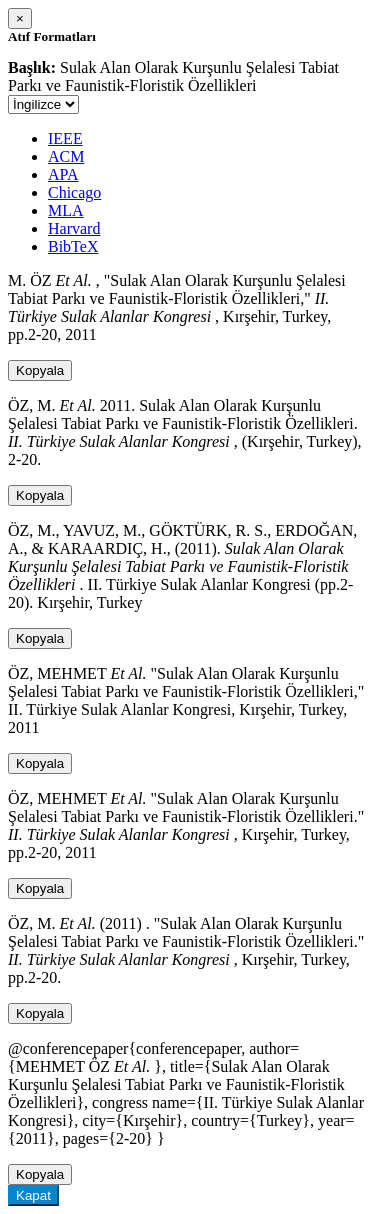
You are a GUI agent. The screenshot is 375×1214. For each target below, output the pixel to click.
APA (63, 174)
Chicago (74, 192)
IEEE (65, 138)
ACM (66, 156)
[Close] (20, 18)
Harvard (74, 228)
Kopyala (40, 370)
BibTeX (73, 246)
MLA (66, 210)
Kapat (33, 1195)
